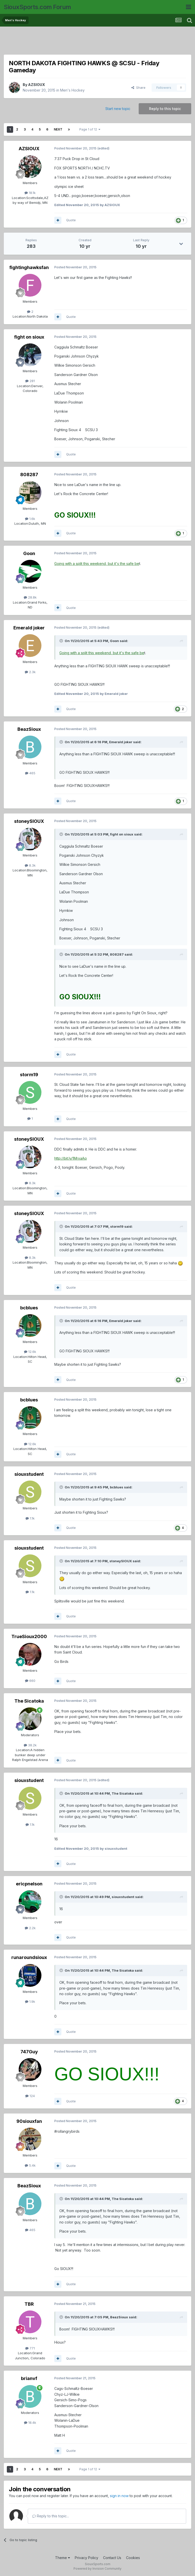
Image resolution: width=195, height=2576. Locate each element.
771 (30, 2348)
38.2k (30, 1745)
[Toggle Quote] (61, 641)
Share (138, 87)
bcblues (29, 1307)
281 (30, 381)
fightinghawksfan (29, 267)
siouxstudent (29, 1474)
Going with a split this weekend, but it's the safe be (96, 563)
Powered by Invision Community (97, 2568)
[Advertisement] (97, 41)
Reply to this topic (165, 108)
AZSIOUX (36, 84)
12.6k (30, 1352)
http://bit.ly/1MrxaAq (70, 1158)
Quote (71, 220)
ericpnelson (29, 1883)
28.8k (30, 597)
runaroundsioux (29, 1957)
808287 (29, 474)
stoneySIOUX (29, 821)
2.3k (30, 672)
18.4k (30, 2422)
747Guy (29, 2051)
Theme (62, 2558)
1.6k (30, 519)
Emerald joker (29, 627)
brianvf (29, 2378)
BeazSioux (29, 729)
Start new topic (117, 108)
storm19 (29, 1074)
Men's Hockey (72, 90)
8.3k (30, 865)
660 (30, 1681)
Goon (29, 553)
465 (30, 773)
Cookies (133, 2558)
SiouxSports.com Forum (37, 7)
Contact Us (112, 2558)
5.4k (30, 2165)
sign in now (119, 2496)
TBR (29, 2304)
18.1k (30, 193)
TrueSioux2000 (29, 1636)
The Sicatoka (29, 1701)
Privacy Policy (86, 2558)
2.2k (30, 1928)
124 (30, 2096)
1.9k (30, 2001)
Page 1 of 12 (89, 129)
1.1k (30, 1518)
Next (58, 129)
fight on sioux (29, 337)
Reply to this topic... (50, 2516)
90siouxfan (29, 2121)
